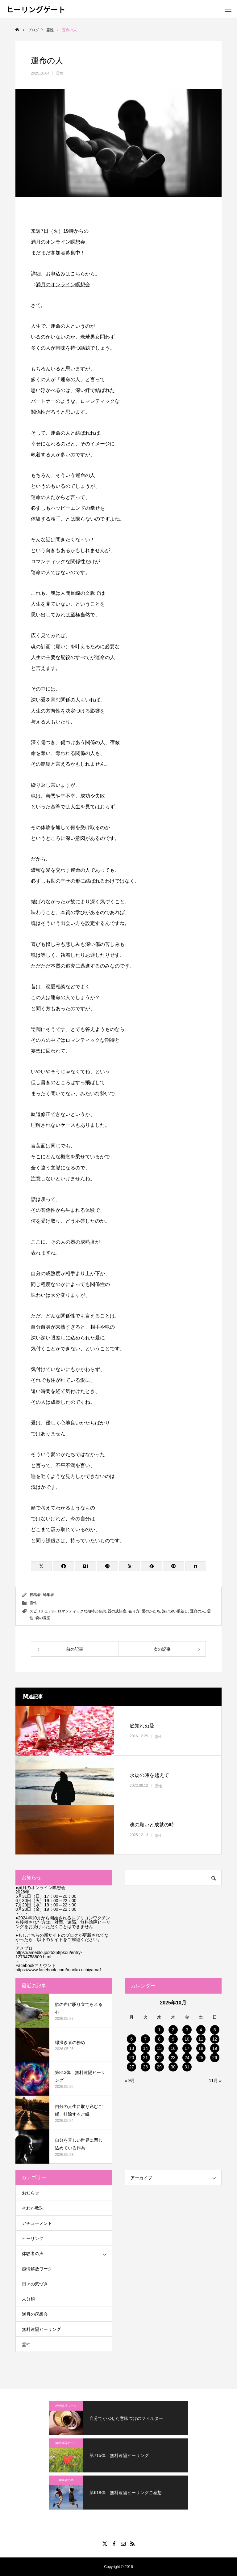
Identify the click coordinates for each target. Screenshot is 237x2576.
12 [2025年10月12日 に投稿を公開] (214, 2039)
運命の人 (197, 1611)
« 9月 (130, 2080)
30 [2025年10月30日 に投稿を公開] (173, 2066)
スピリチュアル (43, 1611)
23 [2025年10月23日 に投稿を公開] (173, 2057)
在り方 (133, 1611)
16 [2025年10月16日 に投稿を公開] (173, 2048)
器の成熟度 (117, 1611)
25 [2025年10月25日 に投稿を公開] (200, 2057)
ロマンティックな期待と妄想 (82, 1611)
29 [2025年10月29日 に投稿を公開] (159, 2066)
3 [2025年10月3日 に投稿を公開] (187, 2029)
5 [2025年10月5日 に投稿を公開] (215, 2029)
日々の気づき (35, 2283)
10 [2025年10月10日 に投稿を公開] (187, 2039)
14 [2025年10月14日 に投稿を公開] (145, 2048)
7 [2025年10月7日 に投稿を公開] (145, 2039)
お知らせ (30, 2193)
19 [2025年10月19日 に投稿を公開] (214, 2048)
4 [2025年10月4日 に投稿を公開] (201, 2029)
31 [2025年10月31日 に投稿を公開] (187, 2066)
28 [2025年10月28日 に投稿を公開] (145, 2066)
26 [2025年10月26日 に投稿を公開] (214, 2057)
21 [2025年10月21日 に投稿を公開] (145, 2057)
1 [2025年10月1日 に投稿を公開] (159, 2029)
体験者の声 (33, 2253)
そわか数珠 (33, 2208)
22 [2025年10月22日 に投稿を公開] (159, 2057)
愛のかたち (151, 1611)
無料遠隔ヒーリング (41, 2329)
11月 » (215, 2080)
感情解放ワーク (37, 2268)
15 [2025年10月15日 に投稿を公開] (159, 2048)
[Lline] (107, 1566)
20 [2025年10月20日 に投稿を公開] (131, 2057)
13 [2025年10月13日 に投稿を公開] (131, 2048)
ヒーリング (33, 2238)
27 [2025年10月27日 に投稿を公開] (131, 2066)
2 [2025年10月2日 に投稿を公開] (173, 2029)
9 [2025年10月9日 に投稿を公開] (173, 2039)
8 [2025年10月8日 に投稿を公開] (159, 2039)
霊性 (59, 73)
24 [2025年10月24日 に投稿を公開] (187, 2057)
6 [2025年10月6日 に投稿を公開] (132, 2039)
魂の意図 (42, 1618)
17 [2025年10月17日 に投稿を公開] (187, 2048)
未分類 (28, 2299)
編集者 (48, 1595)
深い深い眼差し (175, 1611)
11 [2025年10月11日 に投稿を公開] (200, 2039)
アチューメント (37, 2223)
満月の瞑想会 (35, 2314)
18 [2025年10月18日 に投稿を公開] (200, 2048)
